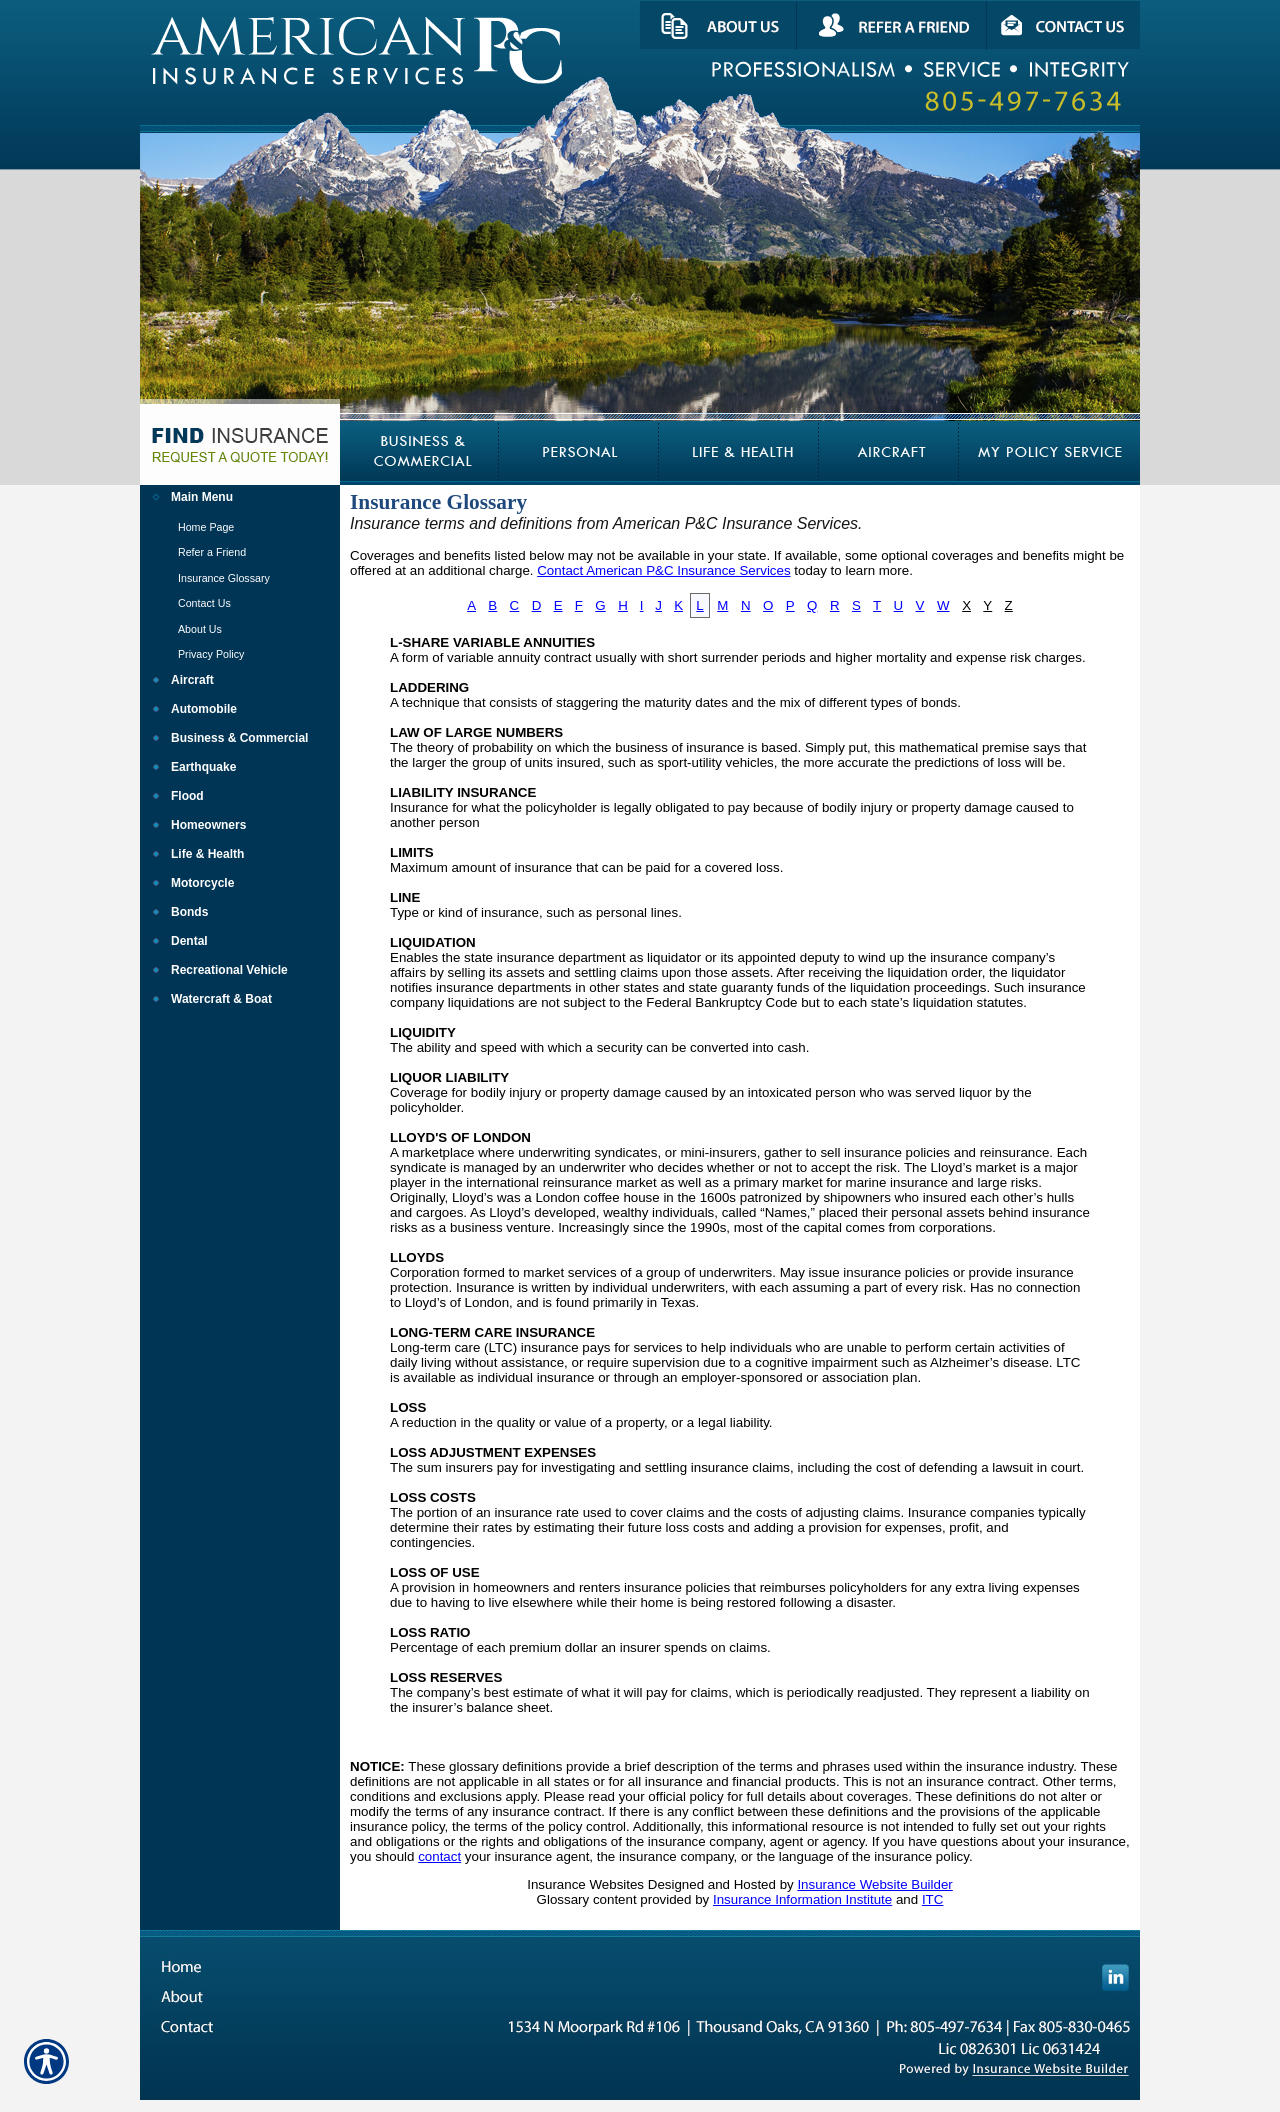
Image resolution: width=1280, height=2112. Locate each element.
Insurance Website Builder (874, 1884)
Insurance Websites (585, 1884)
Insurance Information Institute (802, 1899)
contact (439, 1856)
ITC (932, 1899)
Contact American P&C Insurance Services (663, 570)
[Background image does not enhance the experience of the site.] (240, 499)
